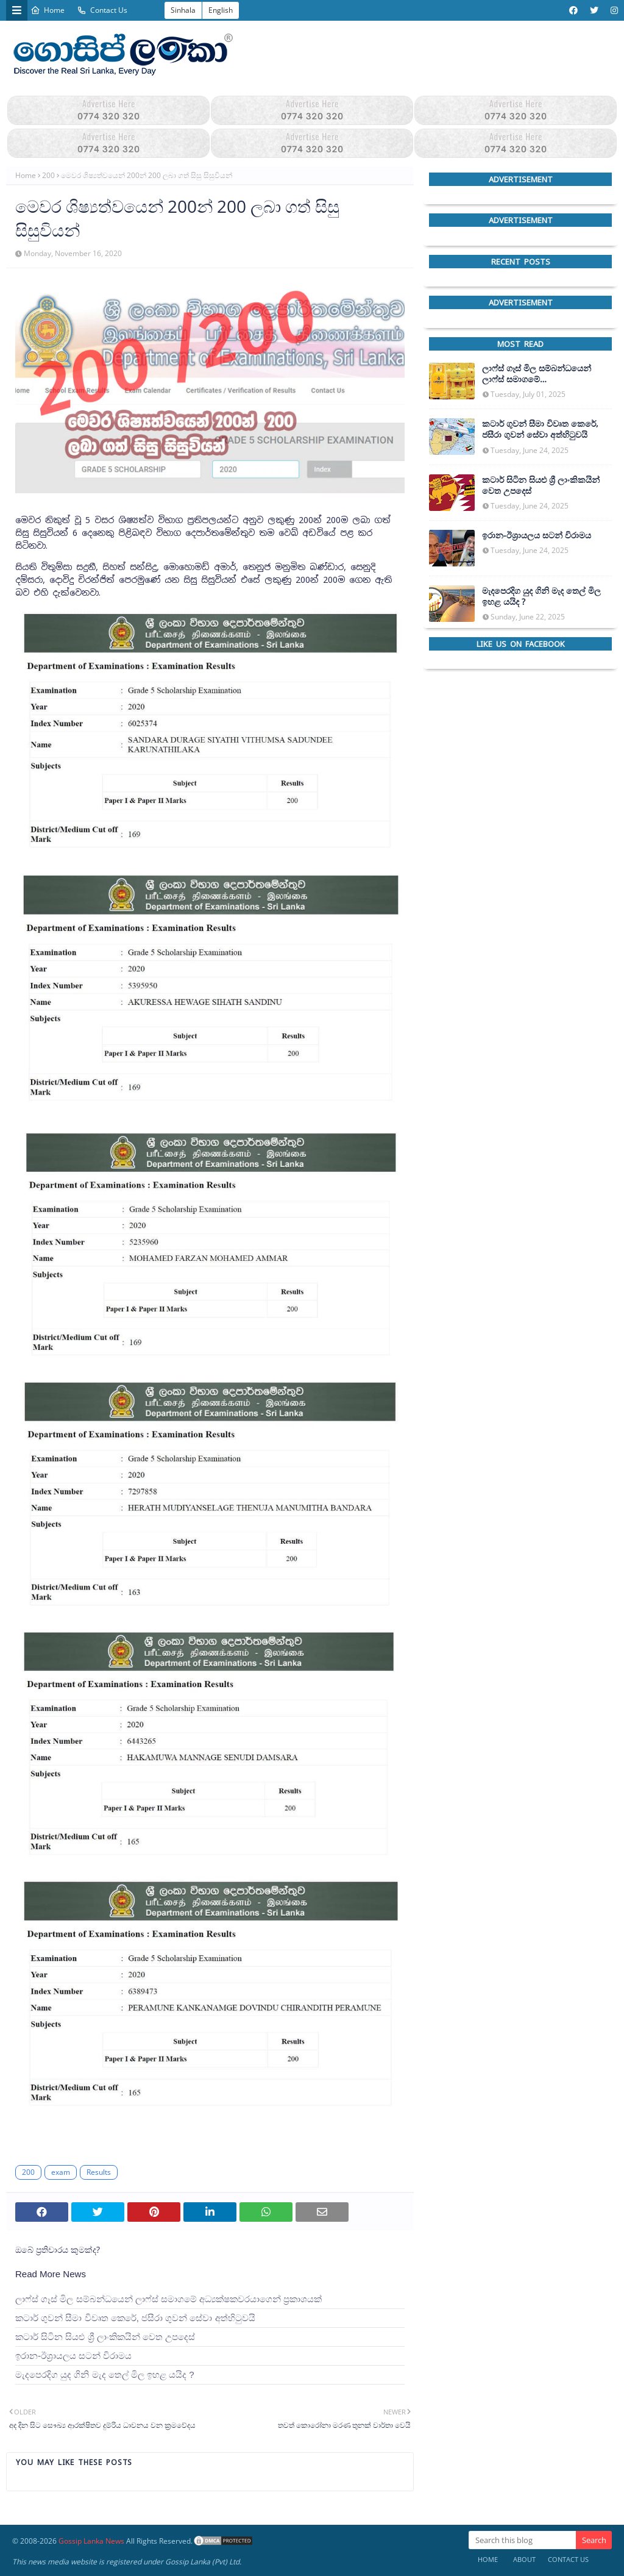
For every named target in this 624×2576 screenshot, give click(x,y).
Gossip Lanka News (91, 2541)
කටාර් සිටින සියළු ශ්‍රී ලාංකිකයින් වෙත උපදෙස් (105, 2337)
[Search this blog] (522, 2540)
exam (60, 2172)
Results (99, 2172)
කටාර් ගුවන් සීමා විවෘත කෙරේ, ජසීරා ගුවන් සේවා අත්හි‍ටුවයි (135, 2318)
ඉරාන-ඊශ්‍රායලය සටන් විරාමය (73, 2355)
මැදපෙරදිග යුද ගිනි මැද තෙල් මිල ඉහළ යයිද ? (104, 2374)
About (524, 2559)
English (220, 10)
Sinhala (183, 10)
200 (48, 175)
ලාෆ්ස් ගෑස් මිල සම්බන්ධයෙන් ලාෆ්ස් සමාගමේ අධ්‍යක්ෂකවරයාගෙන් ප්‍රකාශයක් (168, 2299)
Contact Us (102, 10)
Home (47, 10)
